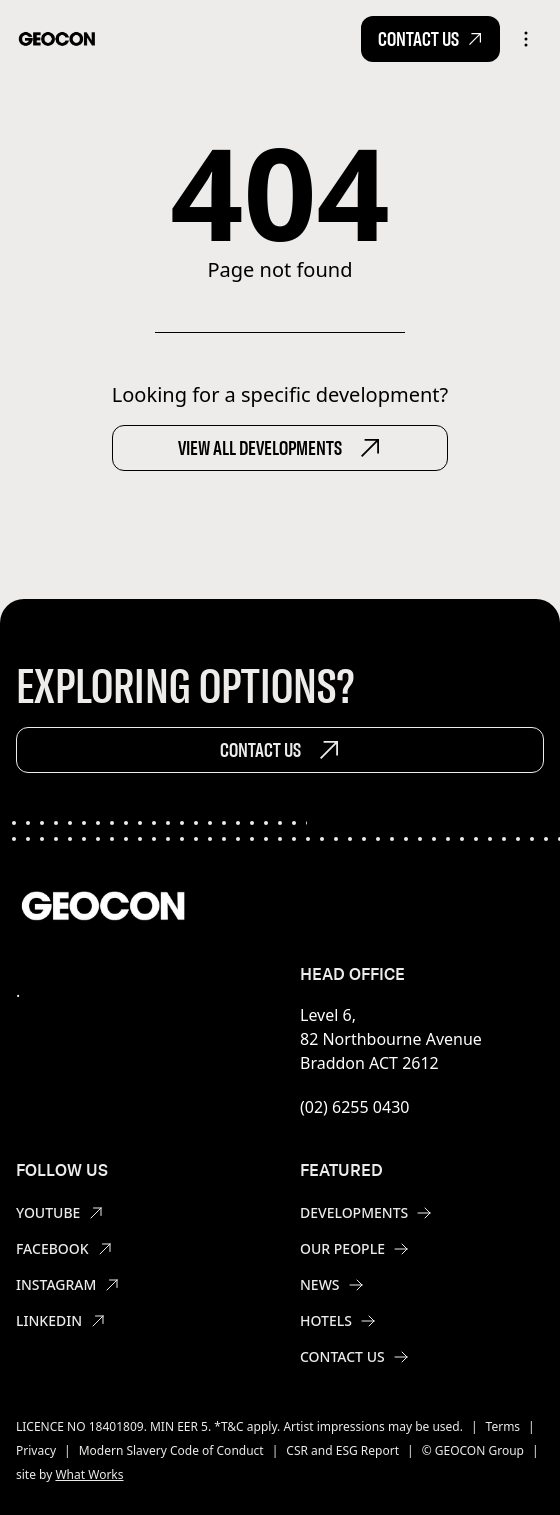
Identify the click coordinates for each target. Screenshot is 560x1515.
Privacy (36, 1451)
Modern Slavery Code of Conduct (171, 1451)
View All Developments (280, 448)
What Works (89, 1474)
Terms (503, 1427)
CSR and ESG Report (342, 1451)
